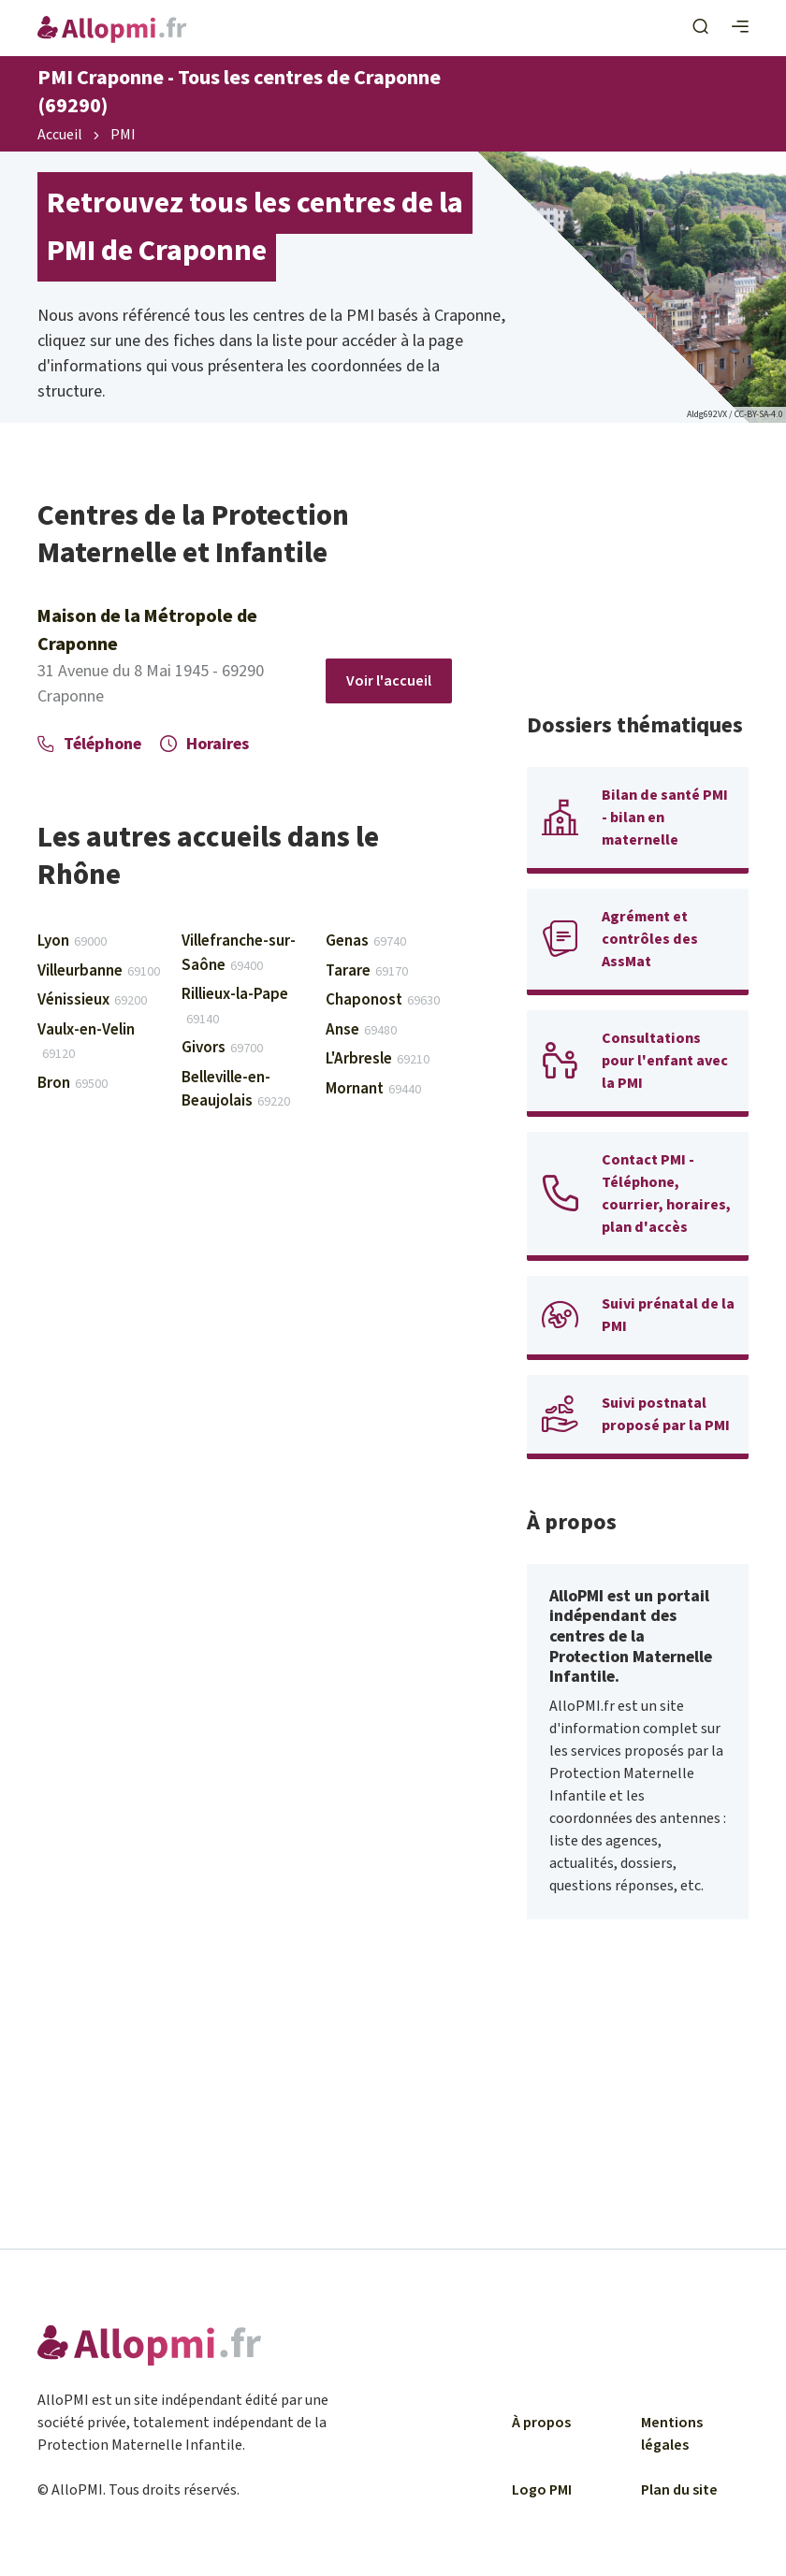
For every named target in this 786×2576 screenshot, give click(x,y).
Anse (361, 1030)
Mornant (373, 1089)
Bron (72, 1083)
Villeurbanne (98, 971)
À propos (541, 2422)
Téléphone (89, 744)
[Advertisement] (638, 591)
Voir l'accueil (388, 681)
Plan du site (679, 2490)
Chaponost (383, 1000)
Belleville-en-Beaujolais (236, 1089)
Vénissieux (92, 1000)
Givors (222, 1047)
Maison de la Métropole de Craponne (147, 630)
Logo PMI (542, 2490)
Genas (366, 941)
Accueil (59, 135)
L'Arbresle (377, 1059)
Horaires (204, 744)
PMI (123, 135)
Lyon (72, 941)
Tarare (367, 971)
